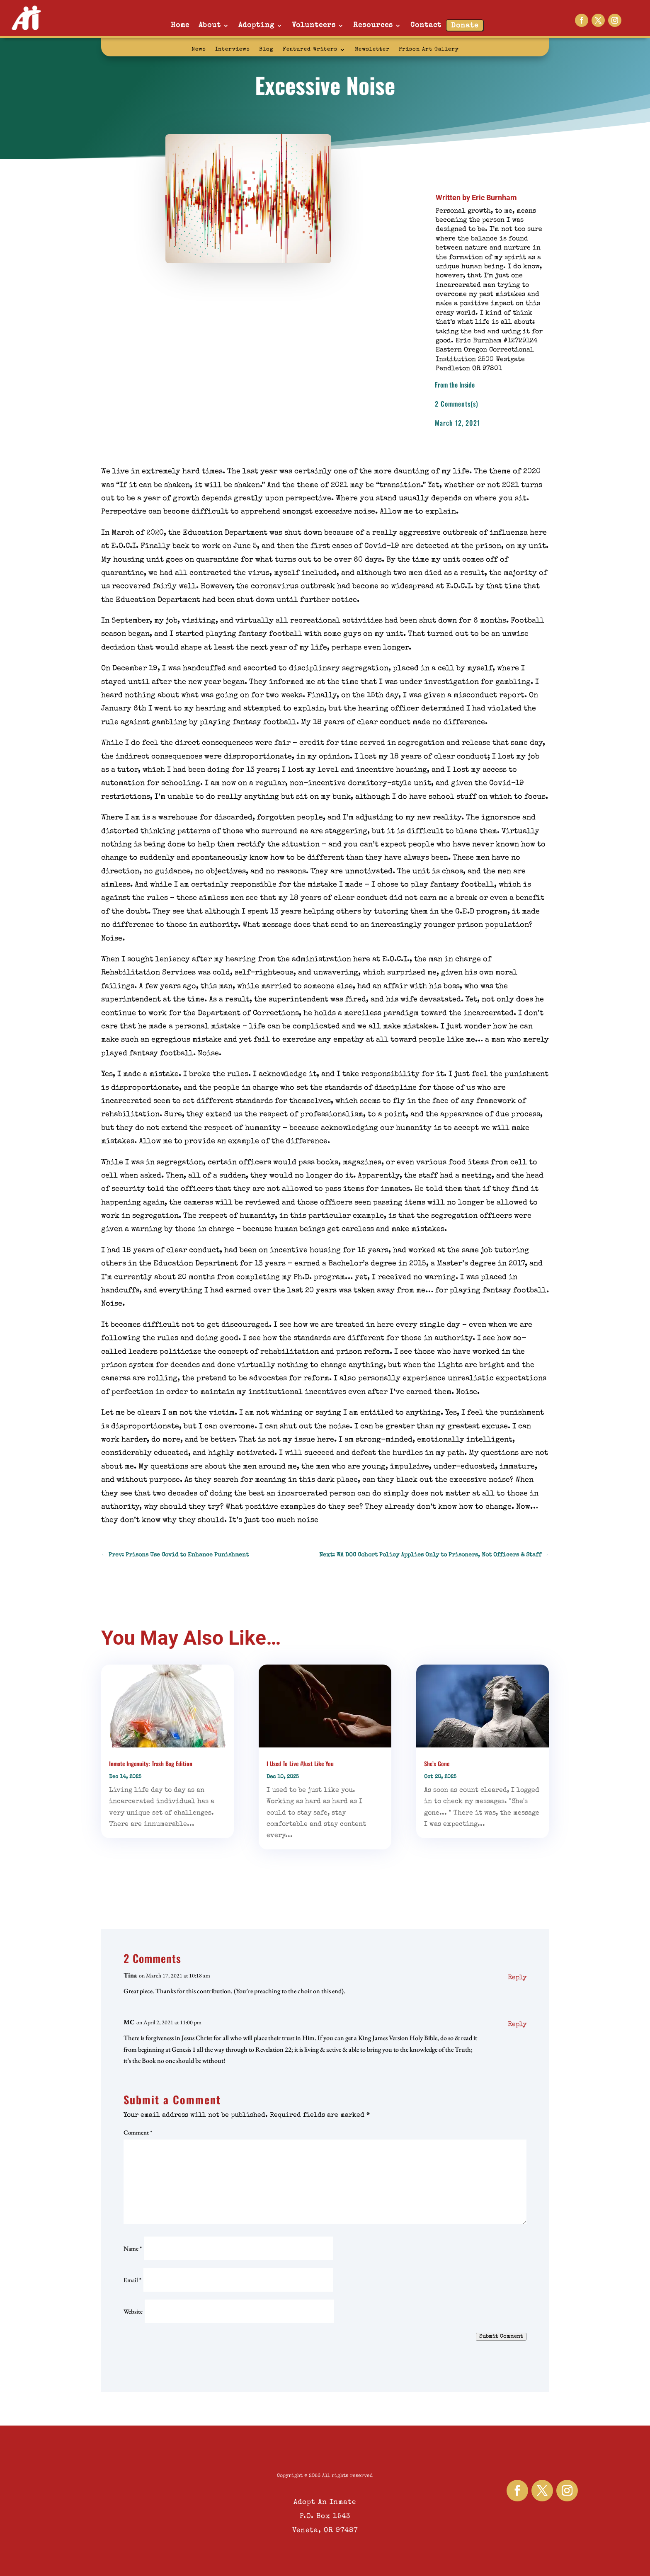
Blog (266, 49)
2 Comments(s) (456, 404)
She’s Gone (436, 1763)
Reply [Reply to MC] (517, 2024)
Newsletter (372, 49)
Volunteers (314, 25)
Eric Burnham (494, 197)
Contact (425, 25)
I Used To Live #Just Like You (300, 1763)
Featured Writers (310, 49)
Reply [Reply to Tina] (517, 1978)
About (210, 25)
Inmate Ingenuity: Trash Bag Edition (150, 1763)
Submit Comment (501, 2336)
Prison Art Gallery (429, 49)
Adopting (256, 25)
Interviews (232, 49)
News (199, 49)
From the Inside (455, 385)
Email (132, 2280)
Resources (373, 25)
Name (133, 2248)
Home (180, 25)
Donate (464, 25)
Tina (130, 1975)
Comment (138, 2132)
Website (133, 2311)
